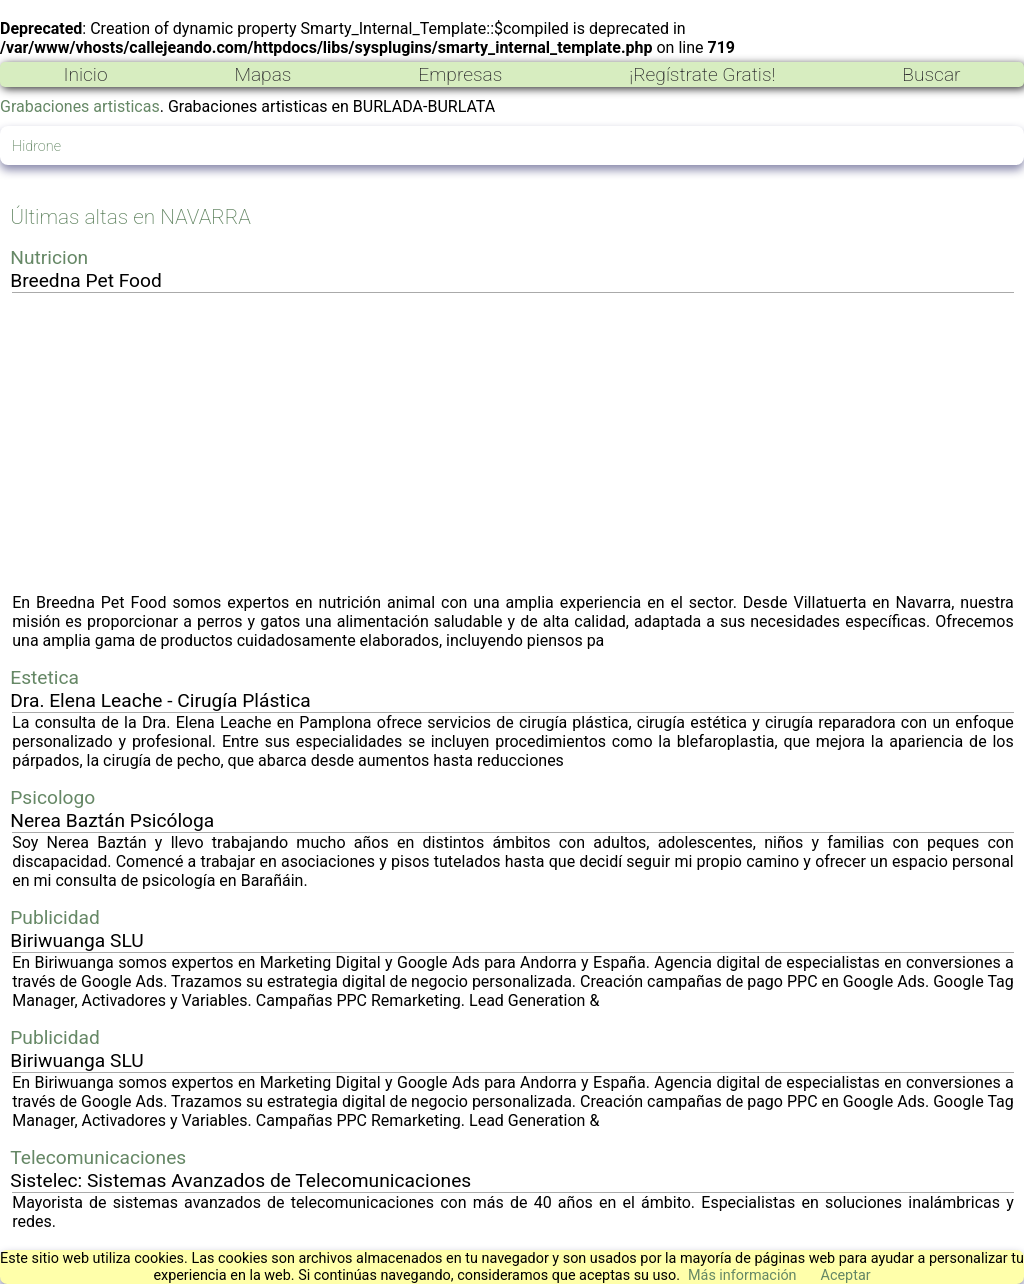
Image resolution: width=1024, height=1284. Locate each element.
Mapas (262, 74)
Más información (742, 1275)
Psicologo (52, 797)
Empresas (460, 74)
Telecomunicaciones (98, 1157)
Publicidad (55, 917)
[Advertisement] (513, 443)
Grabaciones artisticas (80, 106)
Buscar (931, 74)
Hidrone (36, 146)
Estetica (44, 677)
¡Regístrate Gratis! (702, 74)
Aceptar (846, 1275)
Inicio (85, 74)
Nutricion (49, 257)
